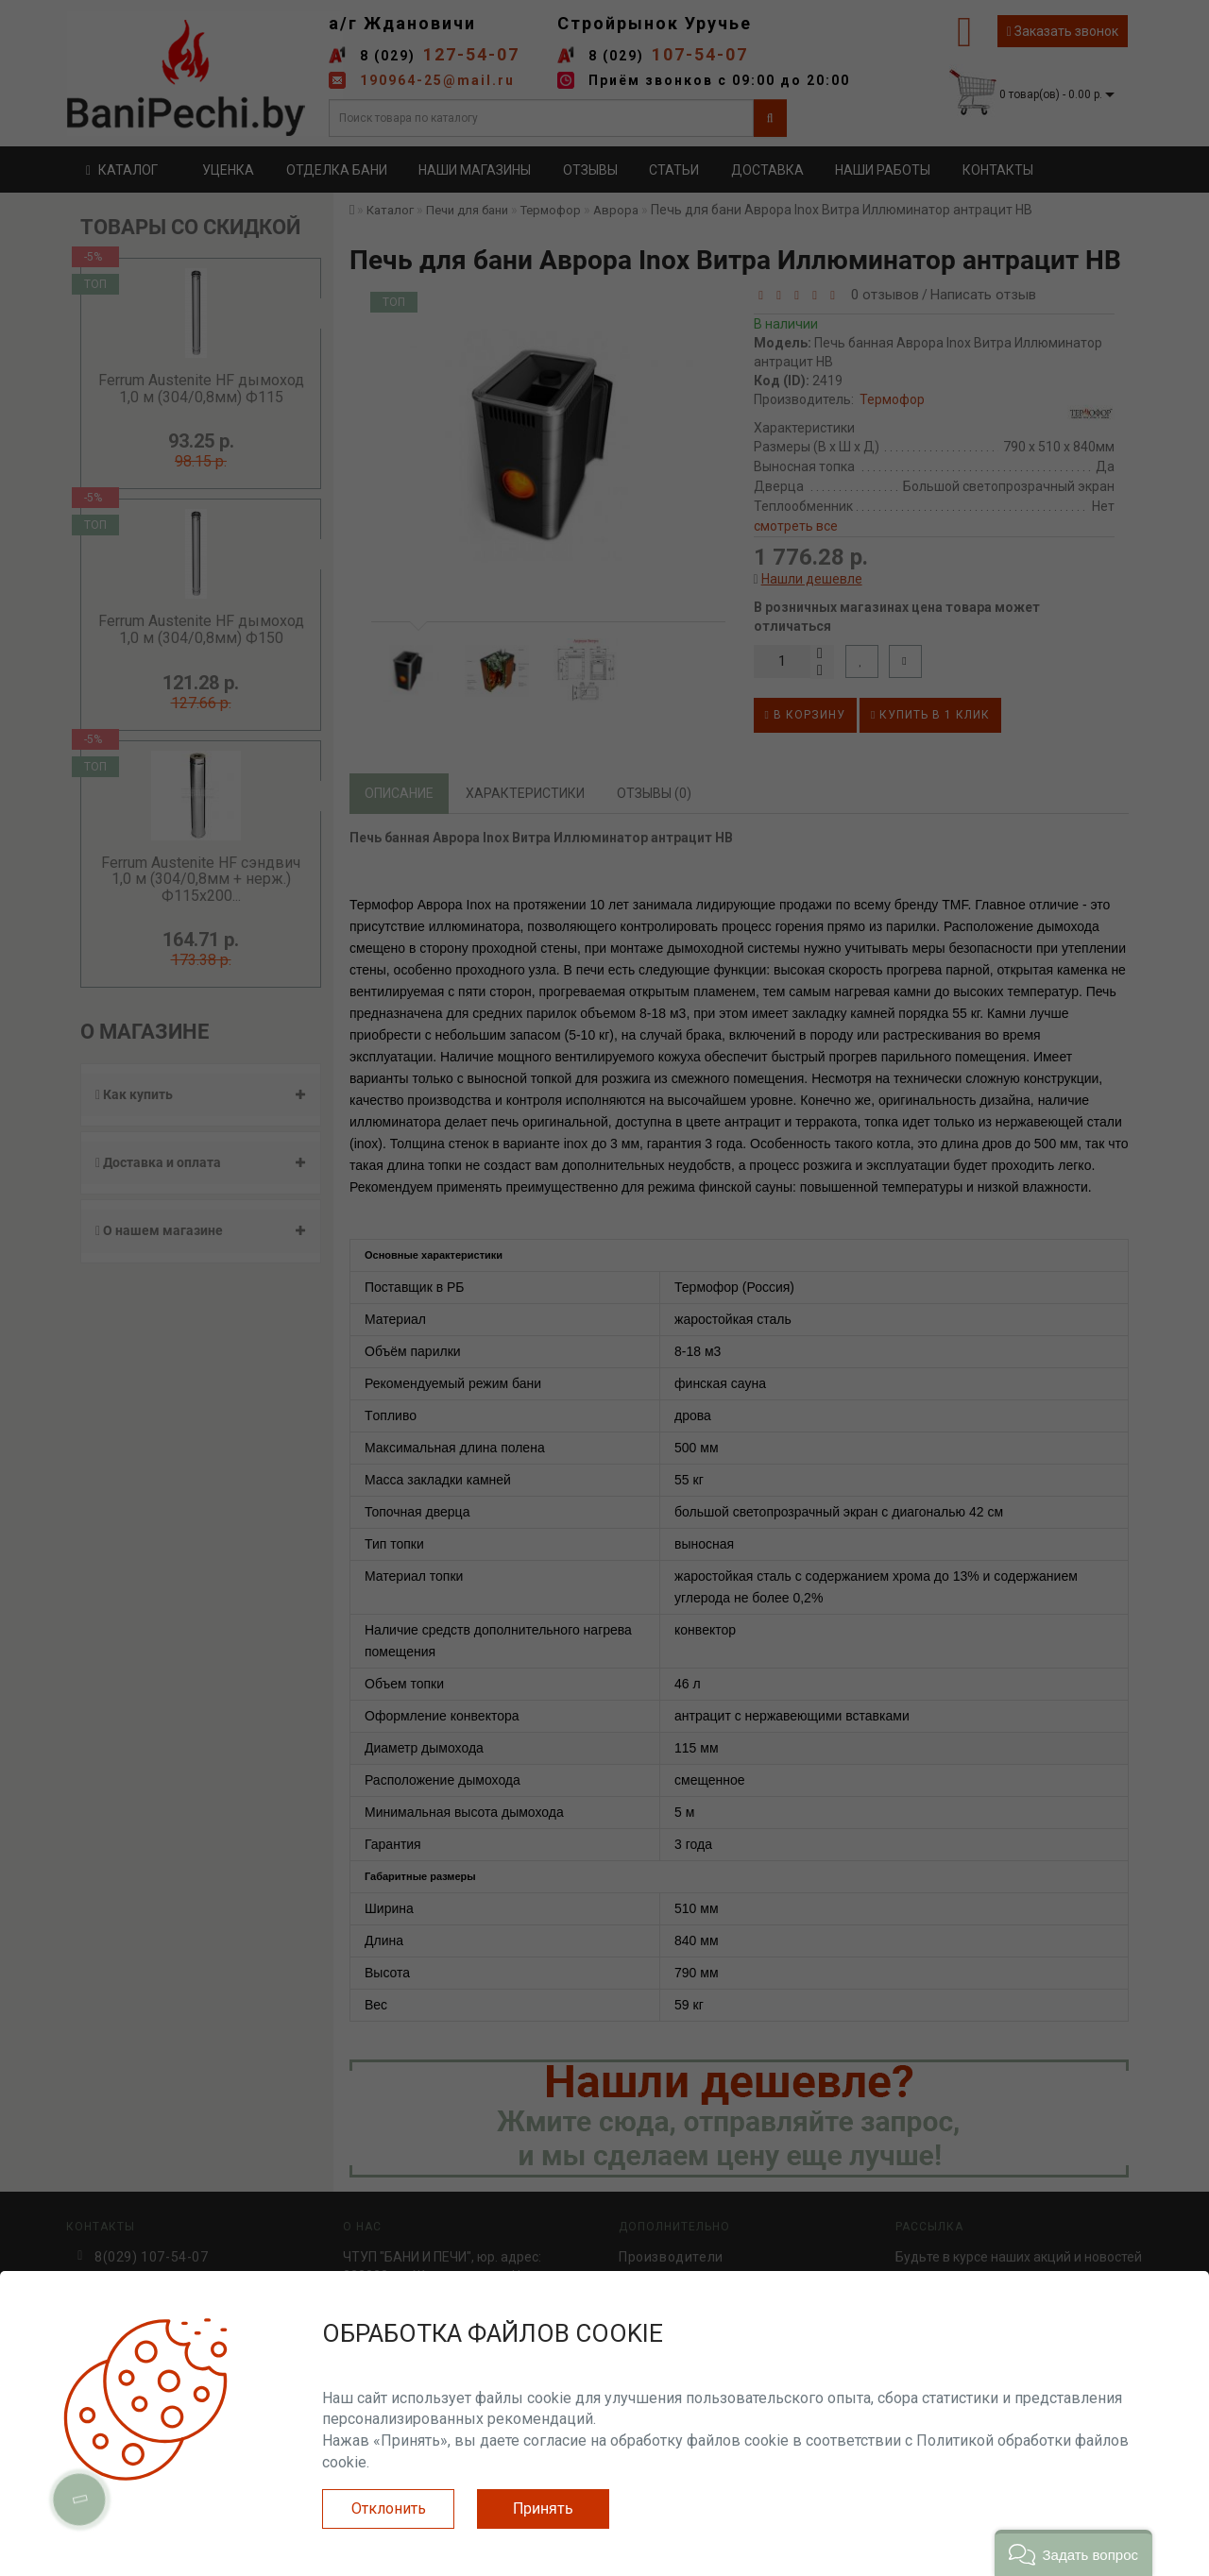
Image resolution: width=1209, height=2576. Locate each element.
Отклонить (388, 2508)
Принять (543, 2508)
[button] (1073, 2553)
